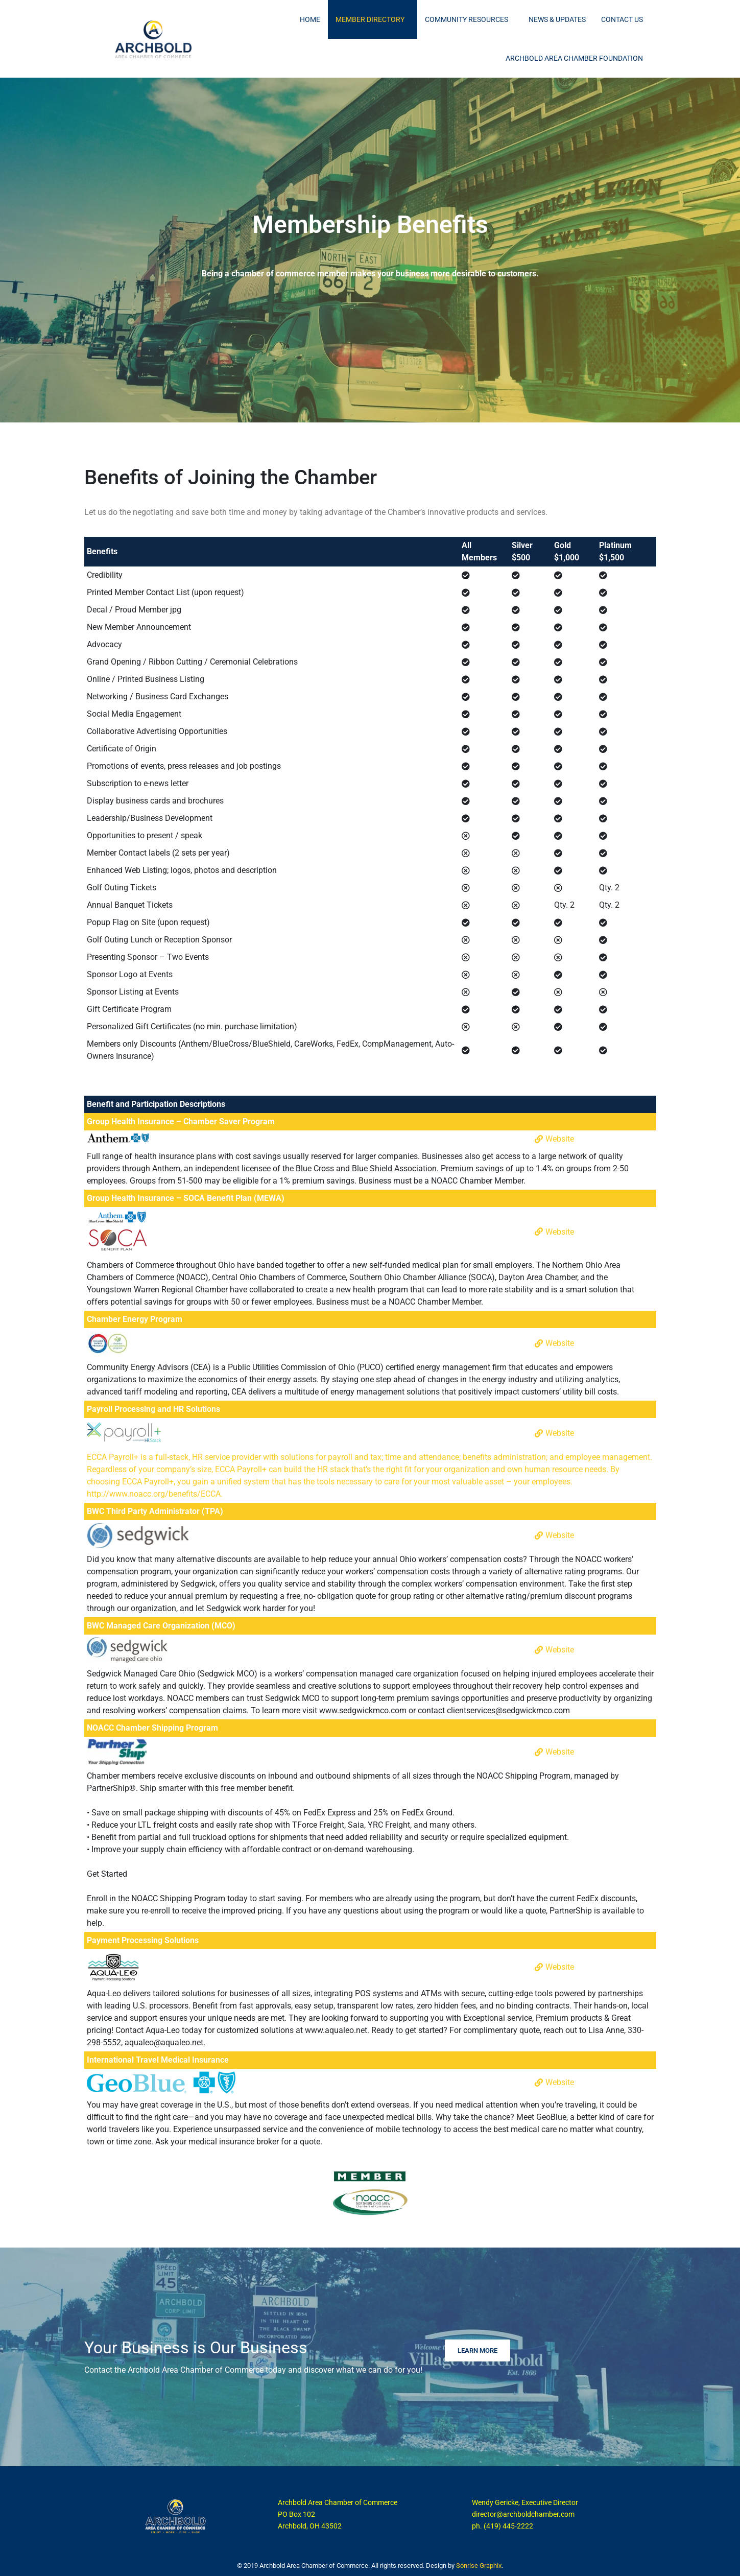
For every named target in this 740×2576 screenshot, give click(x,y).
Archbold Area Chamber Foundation (574, 58)
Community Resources (466, 19)
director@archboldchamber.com (523, 2514)
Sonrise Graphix (479, 2565)
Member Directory (370, 19)
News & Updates (557, 19)
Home (310, 19)
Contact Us (622, 19)
